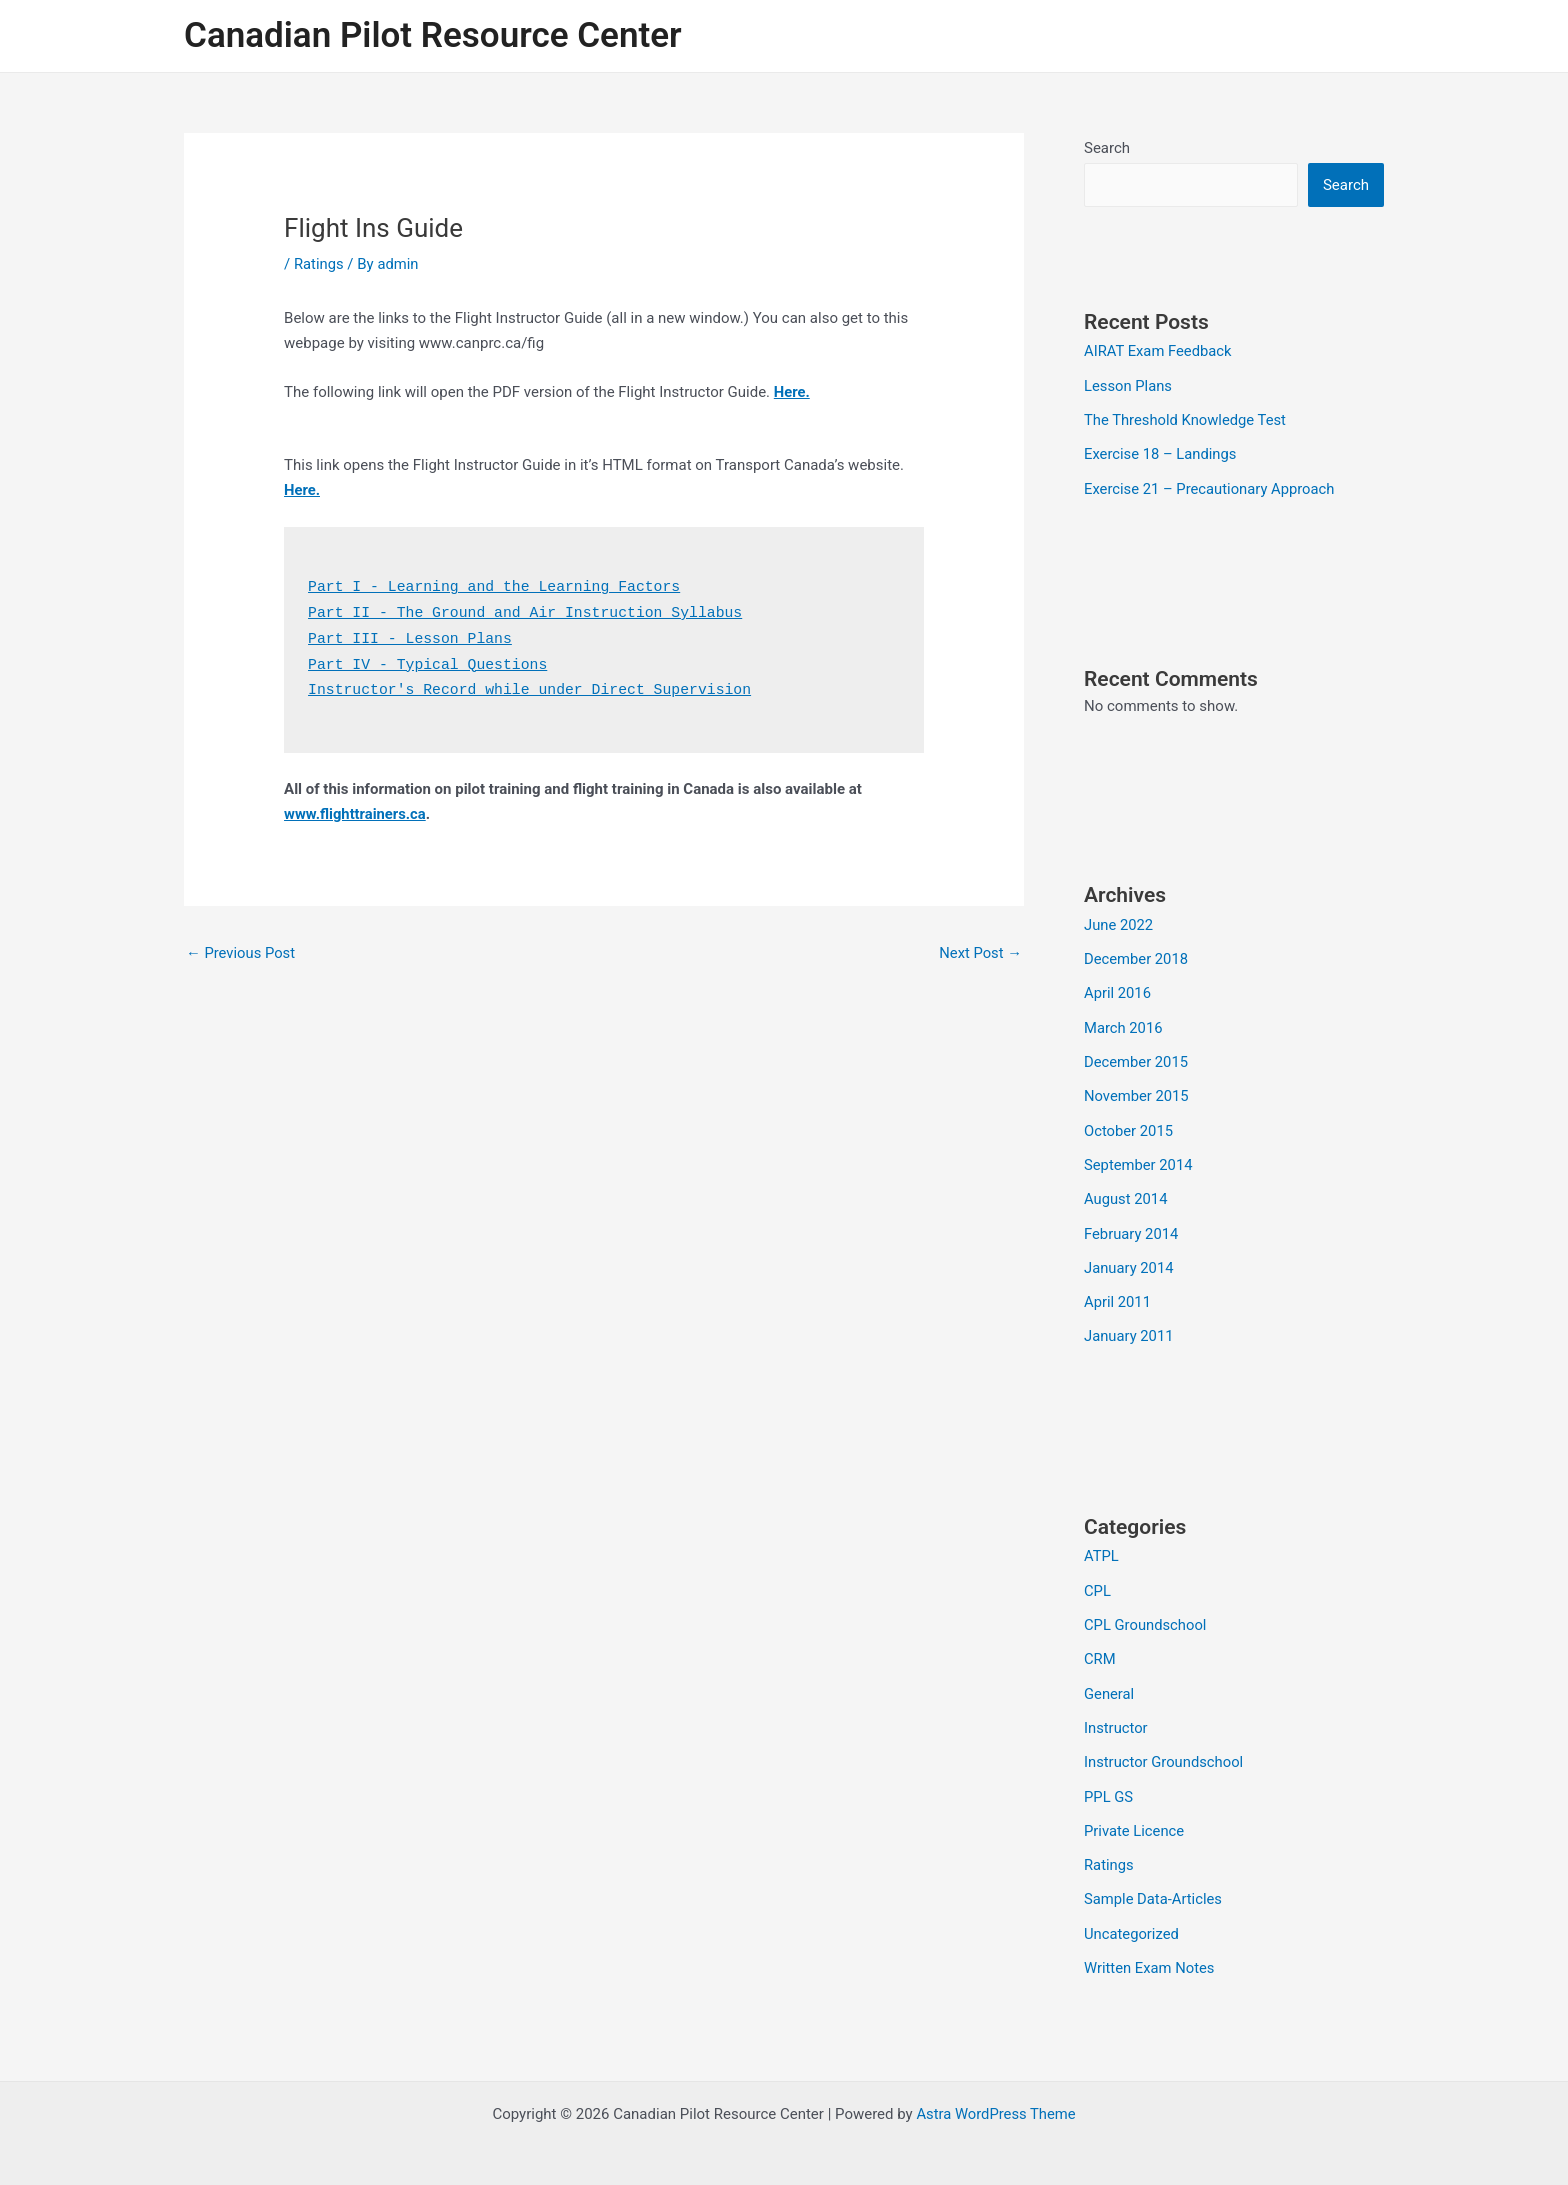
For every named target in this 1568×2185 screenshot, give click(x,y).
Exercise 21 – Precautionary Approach (1211, 486)
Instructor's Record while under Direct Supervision (533, 685)
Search (1107, 148)
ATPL (1101, 1546)
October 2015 (1129, 1124)
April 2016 (1118, 989)
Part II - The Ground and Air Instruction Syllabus (528, 611)
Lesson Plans (1128, 385)
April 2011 (1118, 1293)
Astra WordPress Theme (996, 2097)
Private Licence (1135, 1816)
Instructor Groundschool (1165, 1749)
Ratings (319, 264)
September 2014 (1139, 1158)
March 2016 (1124, 1023)
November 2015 (1137, 1091)
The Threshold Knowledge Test (1186, 419)
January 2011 (1129, 1327)
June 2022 (1119, 922)
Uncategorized (1132, 1917)
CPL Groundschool (1146, 1614)
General (1109, 1681)
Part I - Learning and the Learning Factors (497, 586)
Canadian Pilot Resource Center (433, 35)
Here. (792, 392)
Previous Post (241, 948)
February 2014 (1132, 1226)
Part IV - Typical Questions (429, 661)
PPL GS (1109, 1782)
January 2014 (1129, 1259)
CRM (1100, 1647)
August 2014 (1126, 1192)
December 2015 (1137, 1057)
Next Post (980, 948)
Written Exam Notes (1150, 1951)
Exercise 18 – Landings (1161, 453)
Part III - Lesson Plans (411, 636)
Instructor (1116, 1715)
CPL (1097, 1580)
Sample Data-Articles (1154, 1884)
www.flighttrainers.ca (356, 809)
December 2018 (1137, 956)
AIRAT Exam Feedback (1159, 351)
